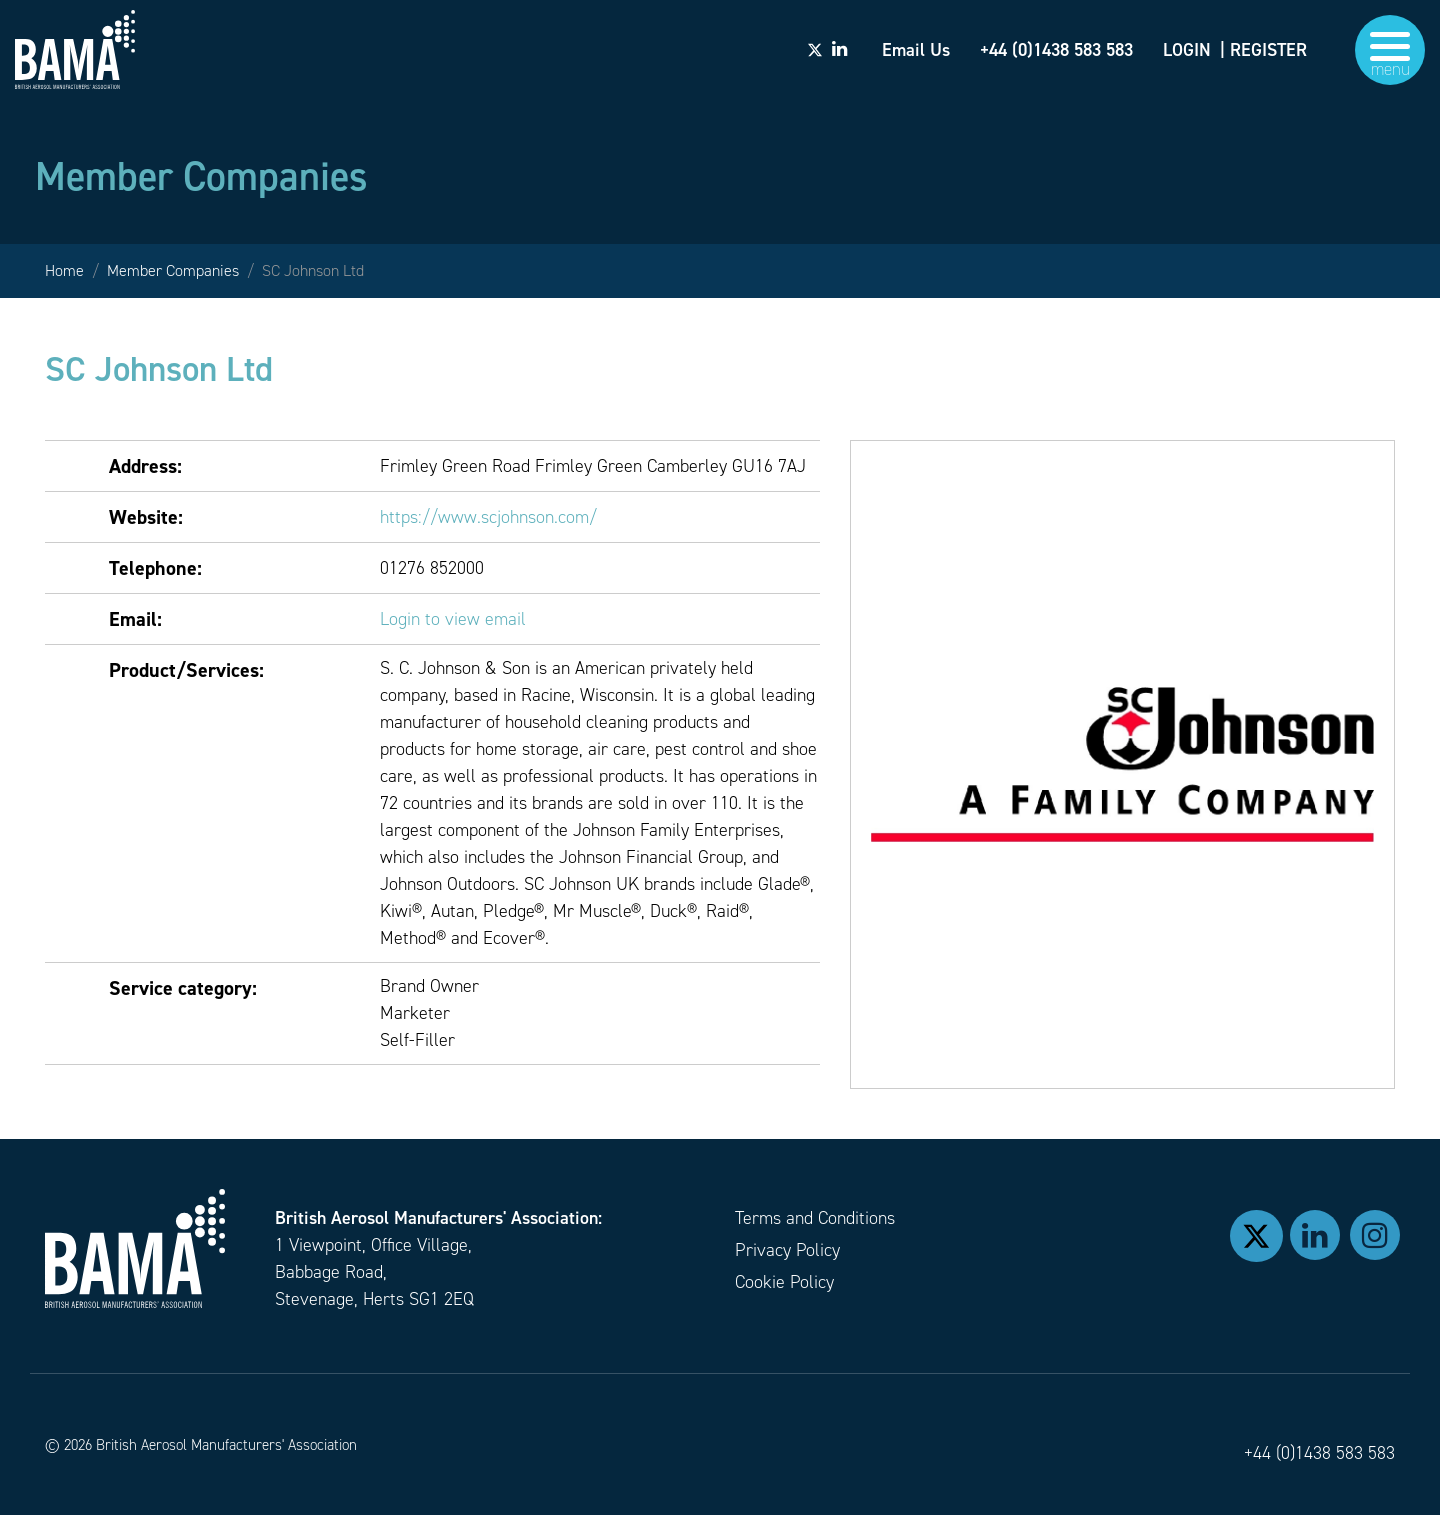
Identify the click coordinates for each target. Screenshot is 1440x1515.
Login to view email (453, 619)
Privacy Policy (787, 1250)
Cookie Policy (784, 1282)
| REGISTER (1263, 50)
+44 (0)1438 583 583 (1319, 1453)
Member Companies (173, 270)
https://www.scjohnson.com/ (488, 517)
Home (64, 270)
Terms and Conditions (815, 1218)
